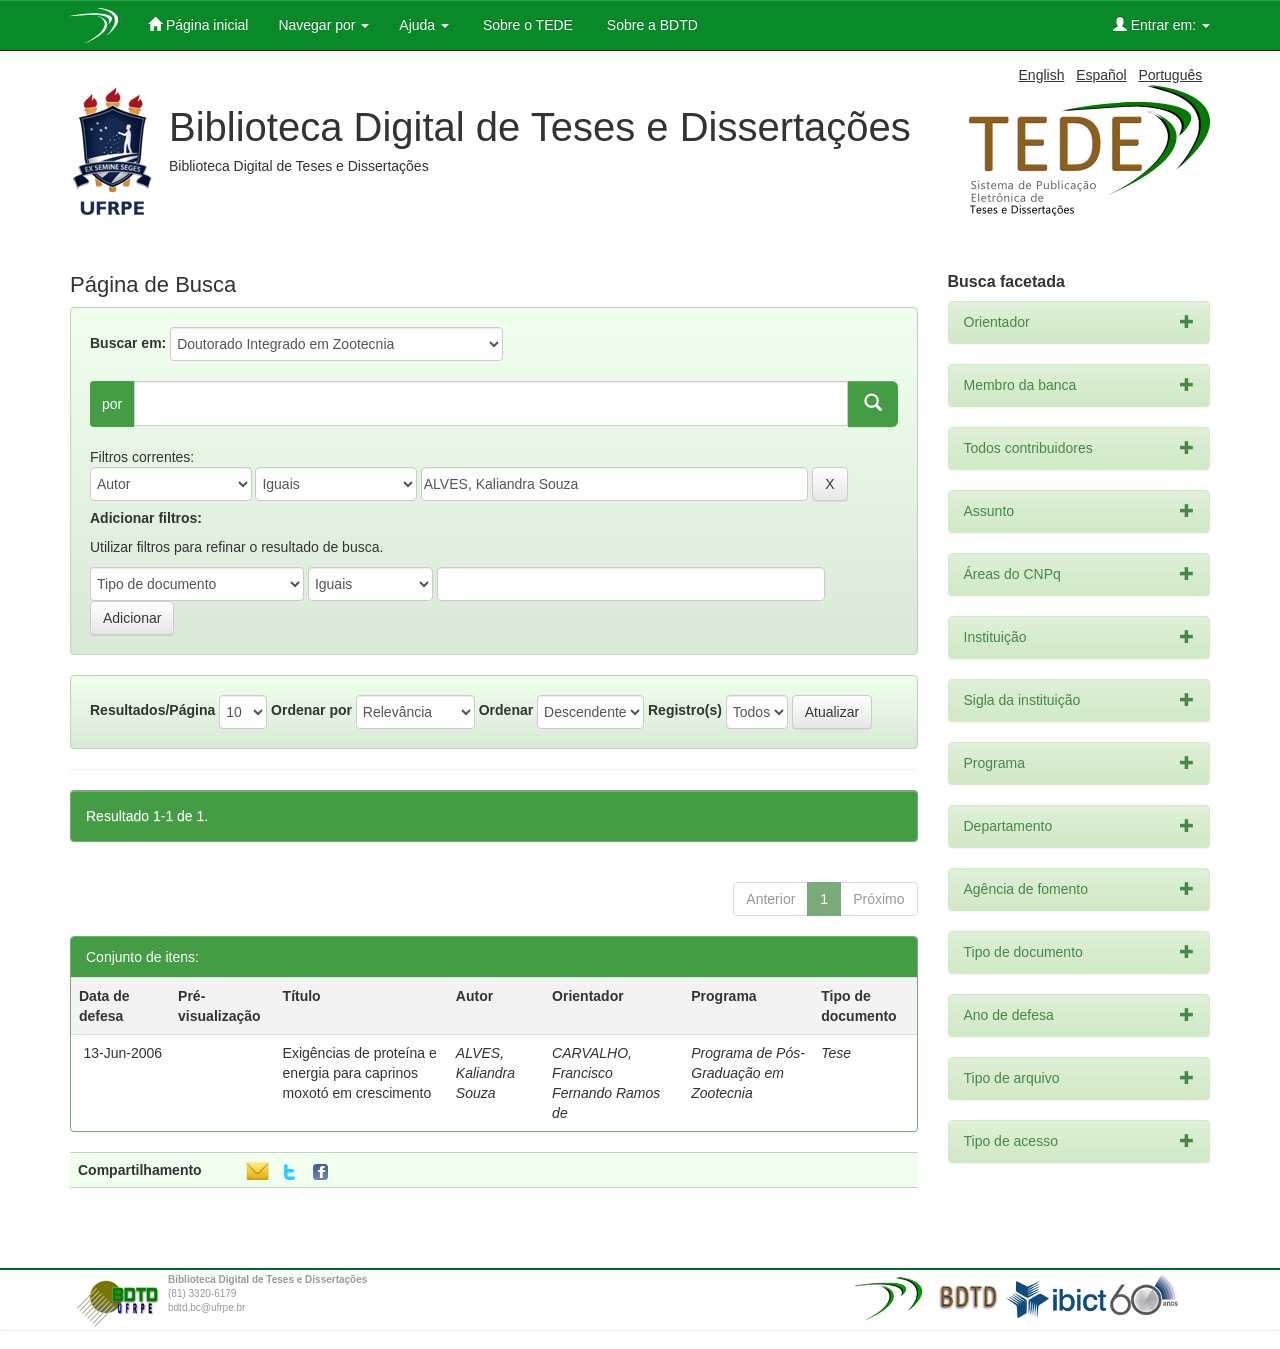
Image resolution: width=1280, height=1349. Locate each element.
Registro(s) (685, 710)
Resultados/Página (152, 710)
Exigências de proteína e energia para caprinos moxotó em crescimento (360, 1073)
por (112, 404)
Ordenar (506, 710)
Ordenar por (311, 710)
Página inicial (198, 24)
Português (1170, 75)
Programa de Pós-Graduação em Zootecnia (748, 1073)
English (1042, 75)
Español (1101, 75)
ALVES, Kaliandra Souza (485, 1073)
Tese (836, 1053)
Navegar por (323, 25)
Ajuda (424, 25)
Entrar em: (1161, 24)
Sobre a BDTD (650, 25)
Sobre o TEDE (526, 25)
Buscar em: (128, 343)
